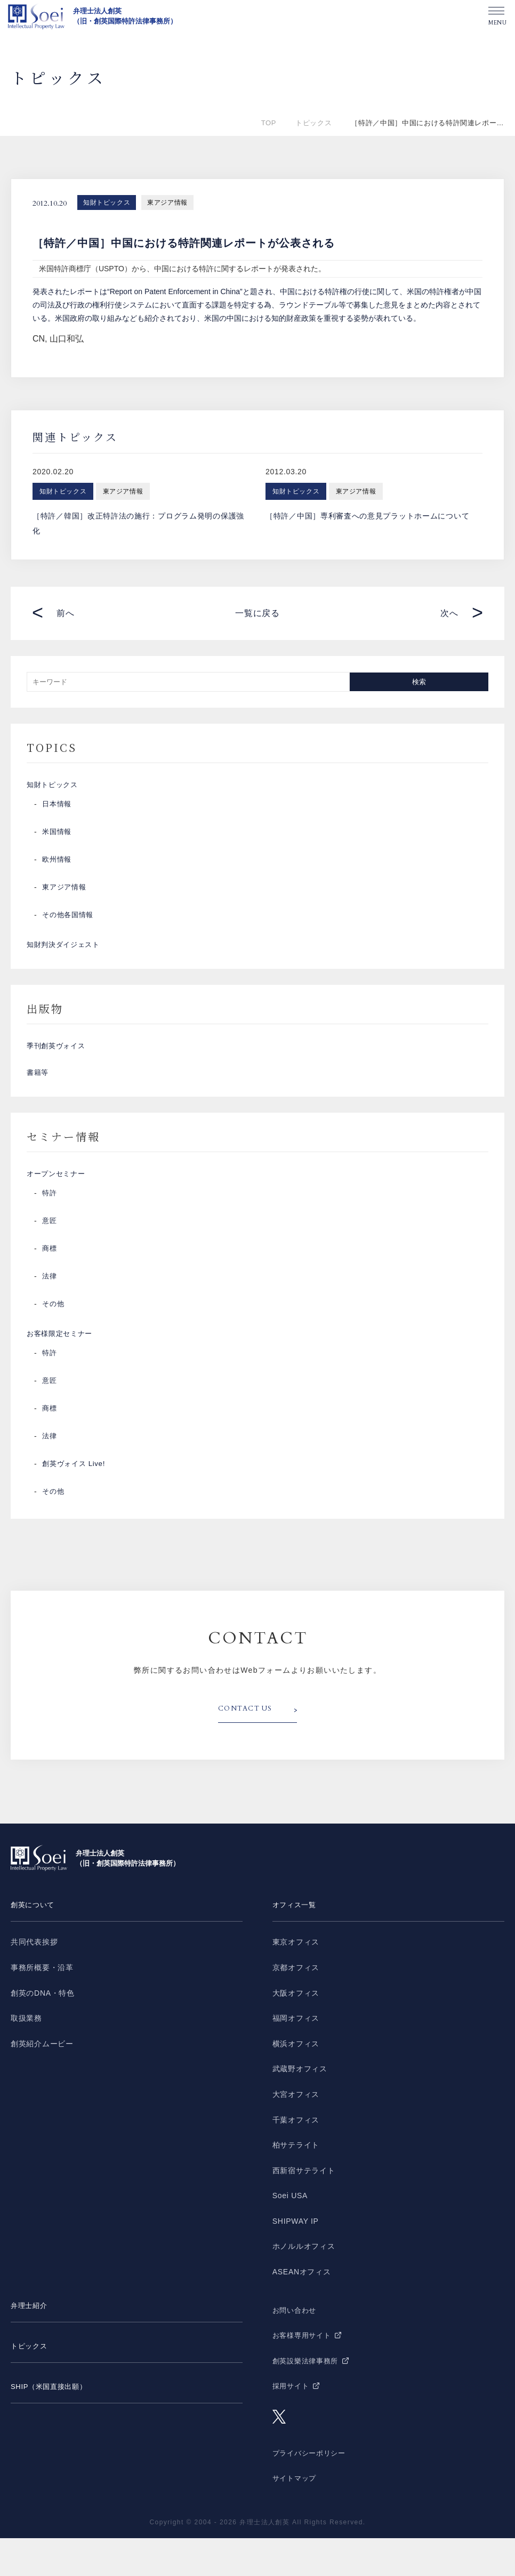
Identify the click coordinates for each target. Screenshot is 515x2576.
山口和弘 (67, 338)
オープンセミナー (58, 1202)
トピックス (313, 123)
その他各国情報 (69, 921)
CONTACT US (248, 1748)
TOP (268, 123)
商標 (50, 1280)
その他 (54, 1336)
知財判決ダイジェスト (66, 954)
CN (39, 338)
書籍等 (38, 1095)
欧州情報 (58, 866)
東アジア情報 (167, 202)
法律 (50, 1308)
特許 (50, 1225)
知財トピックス (106, 202)
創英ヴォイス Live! (75, 1502)
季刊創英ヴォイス (58, 1062)
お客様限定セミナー (62, 1369)
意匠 (50, 1253)
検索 (419, 682)
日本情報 (58, 810)
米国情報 (58, 838)
